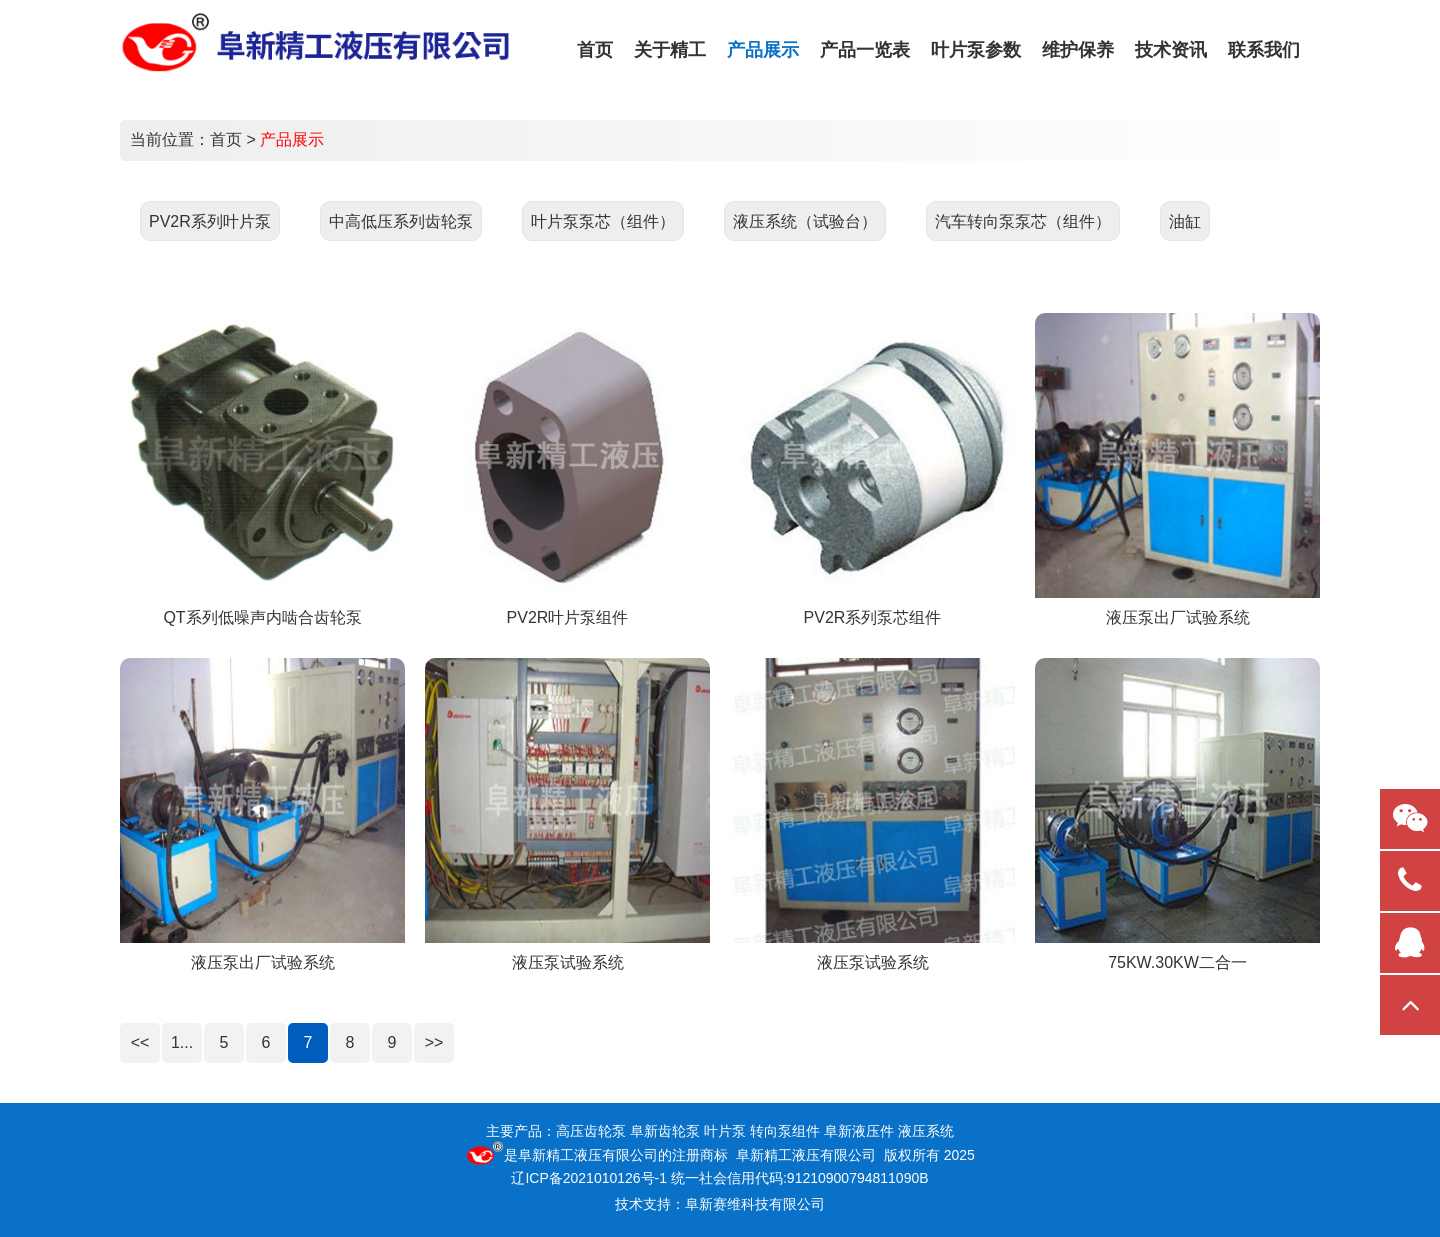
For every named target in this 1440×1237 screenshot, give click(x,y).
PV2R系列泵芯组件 (873, 617)
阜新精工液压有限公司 (588, 1155)
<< (140, 1042)
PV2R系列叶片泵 (210, 221)
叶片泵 (725, 1131)
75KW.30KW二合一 (1177, 962)
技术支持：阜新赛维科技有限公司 (720, 1204)
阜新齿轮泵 (665, 1131)
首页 (226, 139)
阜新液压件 (859, 1131)
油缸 (1185, 221)
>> (434, 1042)
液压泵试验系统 (568, 962)
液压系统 (926, 1131)
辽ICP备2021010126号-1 (589, 1178)
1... (182, 1042)
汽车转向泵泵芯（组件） (1023, 221)
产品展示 (292, 139)
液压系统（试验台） (805, 221)
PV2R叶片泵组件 (568, 617)
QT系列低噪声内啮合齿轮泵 (262, 617)
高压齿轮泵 (591, 1131)
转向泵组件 (785, 1131)
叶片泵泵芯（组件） (603, 221)
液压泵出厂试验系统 (1178, 617)
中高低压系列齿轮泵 (401, 221)
